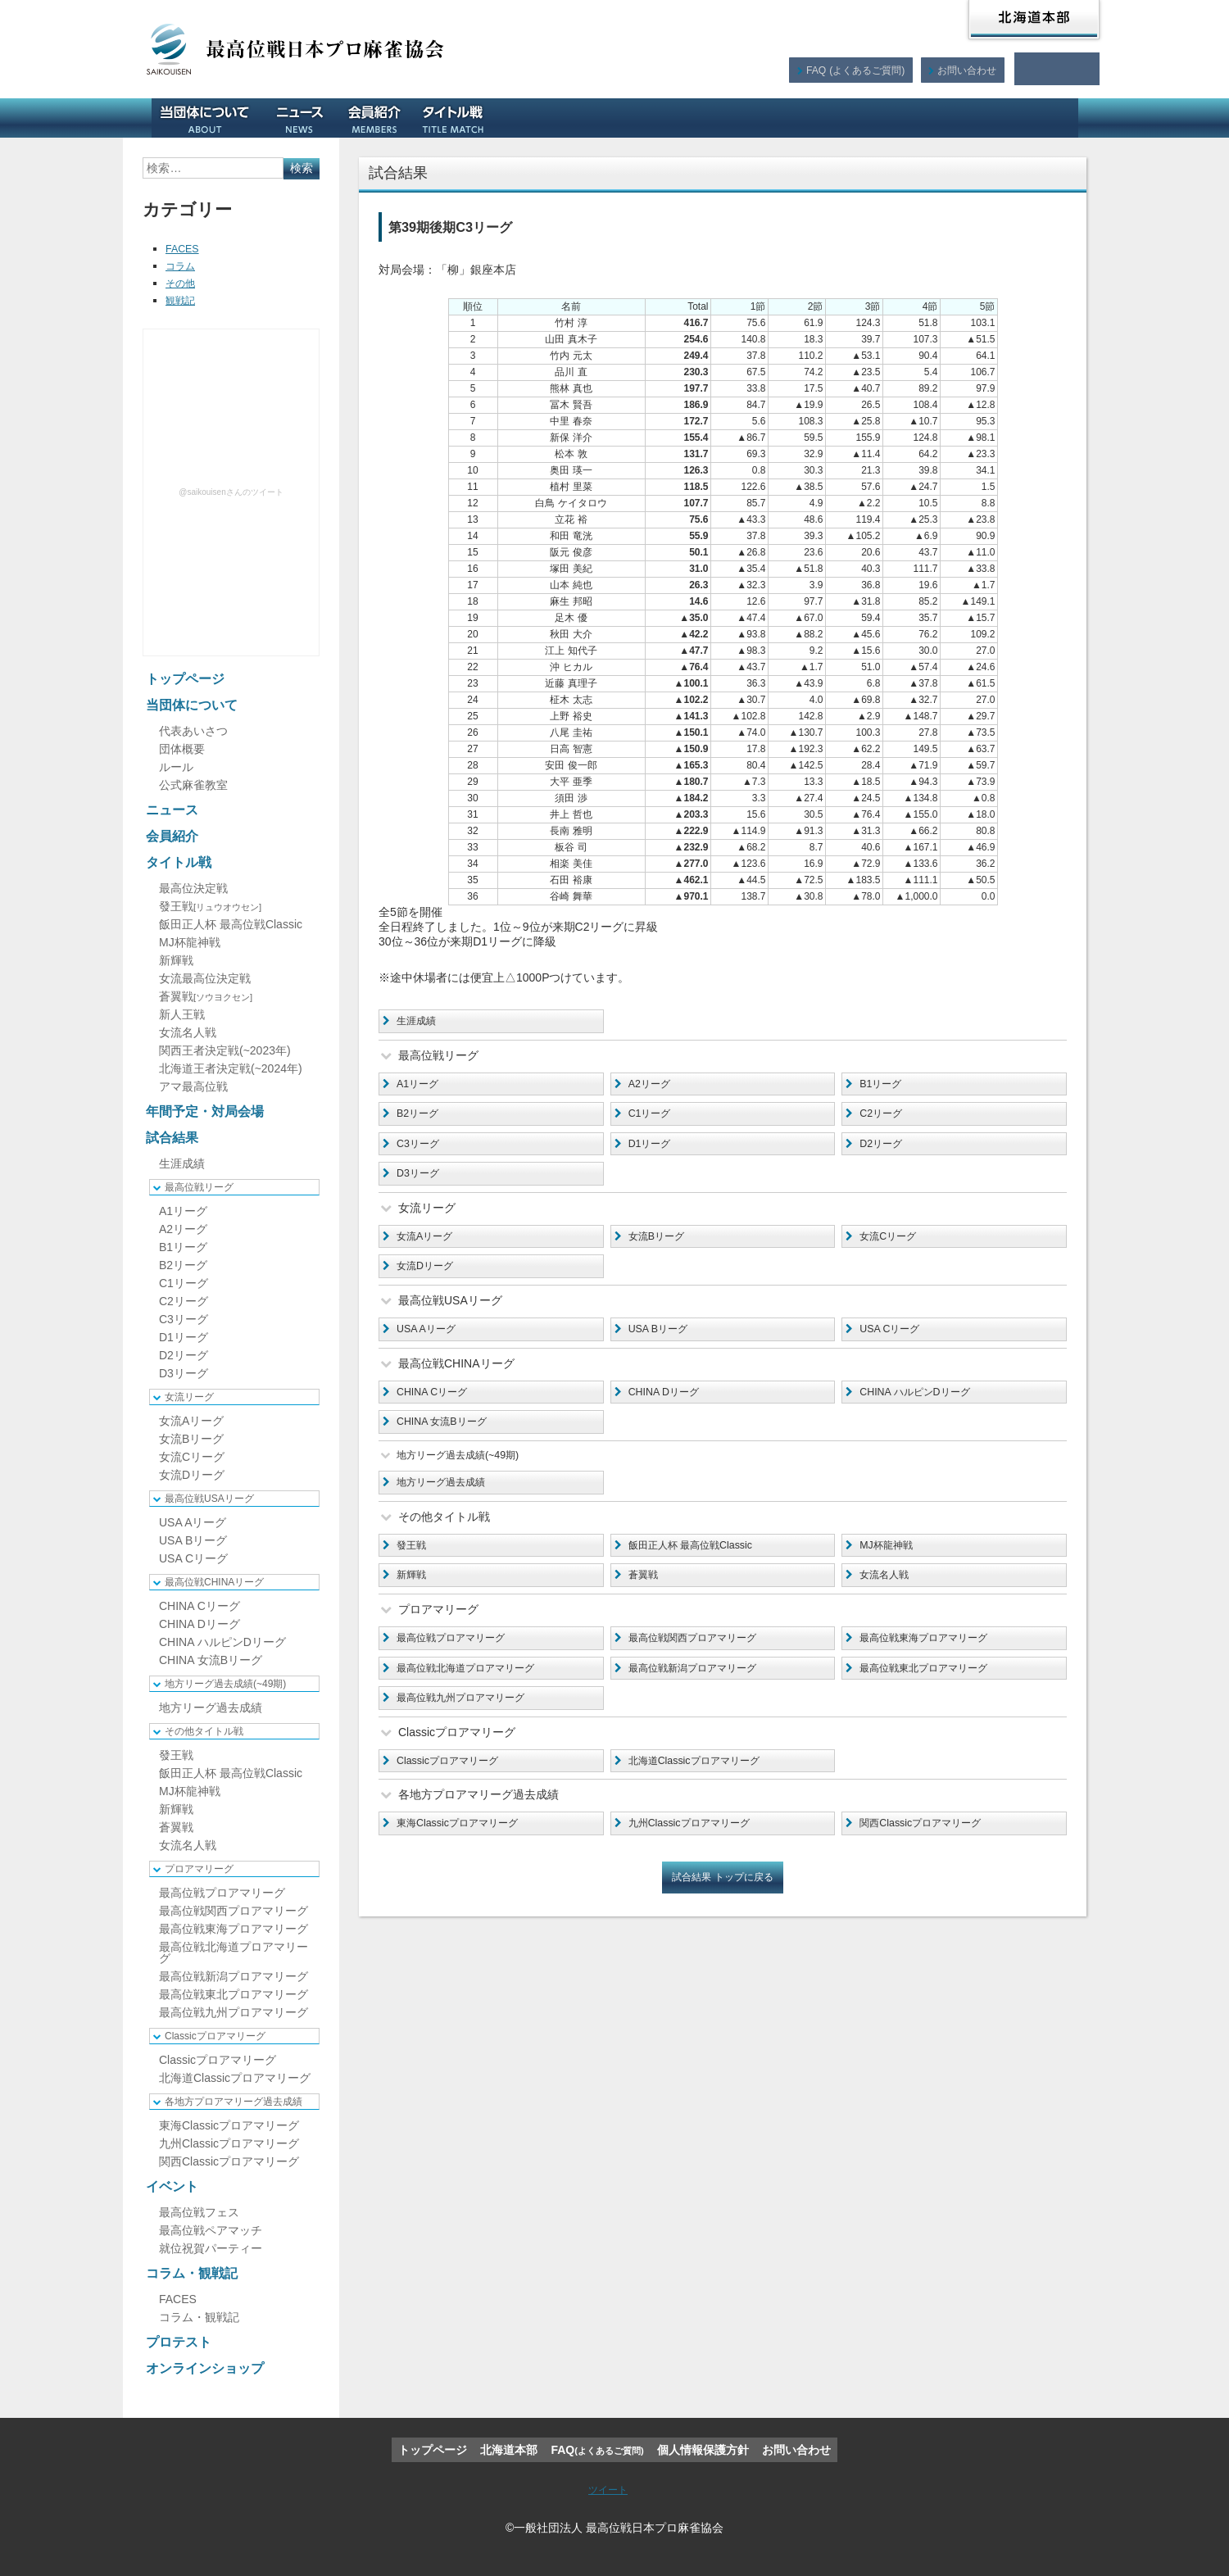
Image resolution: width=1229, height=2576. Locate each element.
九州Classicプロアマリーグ (699, 1859)
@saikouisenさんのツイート (231, 492)
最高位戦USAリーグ (209, 1498)
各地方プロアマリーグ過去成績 (233, 2102)
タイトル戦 (459, 118)
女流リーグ (189, 1397)
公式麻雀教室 (193, 784)
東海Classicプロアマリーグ (467, 1859)
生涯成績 (420, 1021)
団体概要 (182, 748)
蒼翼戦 (646, 1601)
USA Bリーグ (663, 1343)
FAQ (853, 69)
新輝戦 (414, 1601)
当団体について (211, 118)
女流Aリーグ (429, 1247)
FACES (184, 248)
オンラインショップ (1019, 118)
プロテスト (917, 118)
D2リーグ (884, 1150)
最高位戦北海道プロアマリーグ (477, 1698)
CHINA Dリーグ (669, 1408)
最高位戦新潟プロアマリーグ (703, 1698)
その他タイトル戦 (204, 1731)
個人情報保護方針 (703, 2449)
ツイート (608, 2489)
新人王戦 (182, 1014)
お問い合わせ (966, 69)
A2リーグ (653, 1086)
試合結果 (661, 118)
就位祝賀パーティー (210, 2248)
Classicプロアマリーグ (456, 1795)
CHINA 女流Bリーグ (449, 1440)
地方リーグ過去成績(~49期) (225, 1684)
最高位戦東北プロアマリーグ (934, 1698)
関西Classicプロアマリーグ (930, 1859)
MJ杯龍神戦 (891, 1569)
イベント (734, 118)
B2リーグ (421, 1118)
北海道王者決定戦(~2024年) (230, 1068)
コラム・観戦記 (822, 118)
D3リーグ (422, 1182)
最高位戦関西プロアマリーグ (703, 1666)
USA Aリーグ (431, 1343)
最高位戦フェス (199, 2212)
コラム (183, 265)
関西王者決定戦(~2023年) (225, 1050)
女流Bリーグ (661, 1247)
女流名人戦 (889, 1601)
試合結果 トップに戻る (723, 1915)
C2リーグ (884, 1118)
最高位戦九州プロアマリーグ (471, 1730)
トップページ (185, 679)
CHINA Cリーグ (437, 1408)
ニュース (306, 118)
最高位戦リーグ (199, 1187)
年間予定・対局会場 (561, 118)
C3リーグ (422, 1150)
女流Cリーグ (893, 1247)
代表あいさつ (193, 730)
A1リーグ (421, 1086)
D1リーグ (653, 1150)
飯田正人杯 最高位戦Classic (701, 1569)
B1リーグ (884, 1086)
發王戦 (414, 1569)
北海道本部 (1034, 19)
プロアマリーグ (199, 1869)
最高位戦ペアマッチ (210, 2230)
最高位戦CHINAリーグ (214, 1582)
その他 (183, 282)
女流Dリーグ (430, 1279)
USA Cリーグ (894, 1343)
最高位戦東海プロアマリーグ (934, 1666)
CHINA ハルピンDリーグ (923, 1408)
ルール (176, 766)
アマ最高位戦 (193, 1086)
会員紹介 (380, 118)
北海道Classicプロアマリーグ (705, 1795)
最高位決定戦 (193, 888)
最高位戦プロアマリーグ (460, 1666)
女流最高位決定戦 (205, 978)
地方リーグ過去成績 (449, 1505)
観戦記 (183, 299)
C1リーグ (653, 1118)
